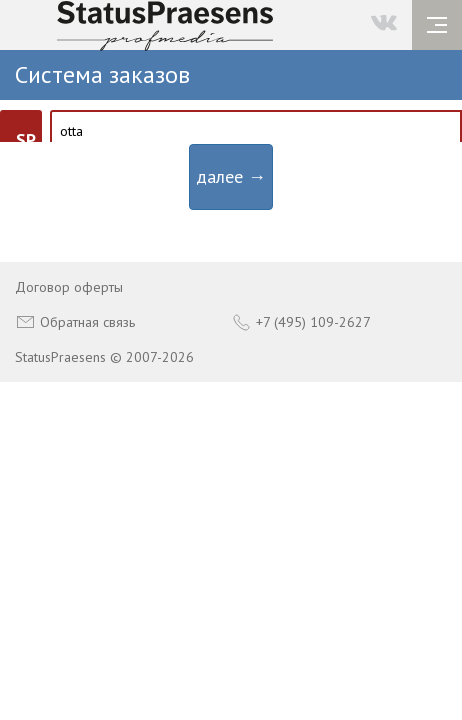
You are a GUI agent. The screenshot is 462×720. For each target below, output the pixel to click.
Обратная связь (75, 322)
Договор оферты (69, 287)
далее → (231, 176)
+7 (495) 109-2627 (301, 322)
